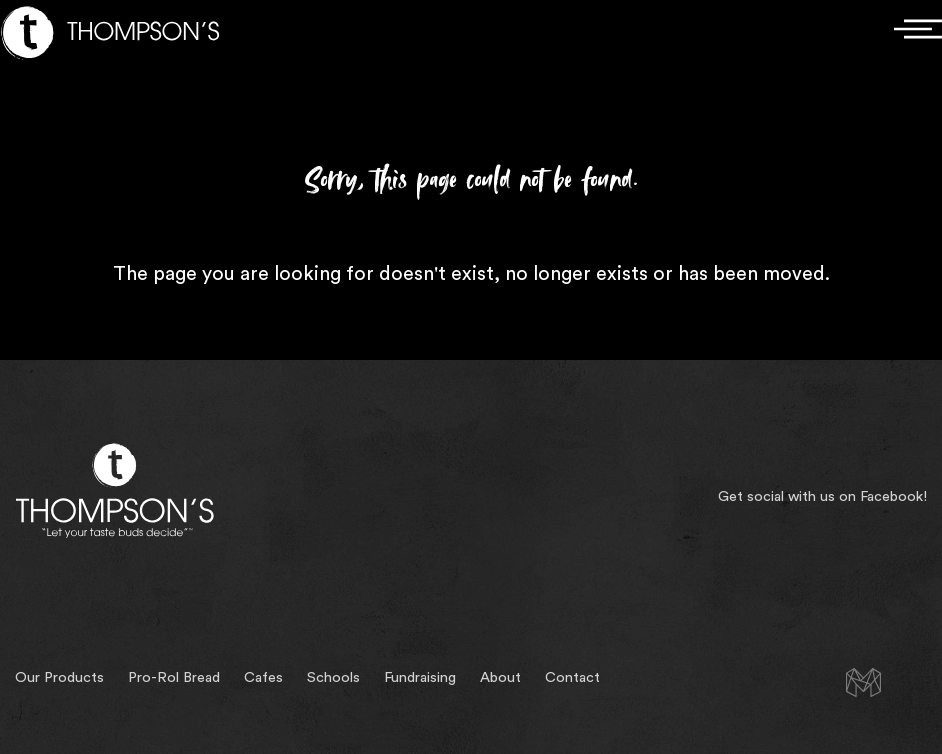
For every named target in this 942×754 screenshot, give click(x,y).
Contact (572, 677)
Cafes (263, 677)
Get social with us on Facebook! (822, 496)
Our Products (59, 677)
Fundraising (420, 677)
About (500, 677)
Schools (333, 677)
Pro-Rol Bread (174, 677)
